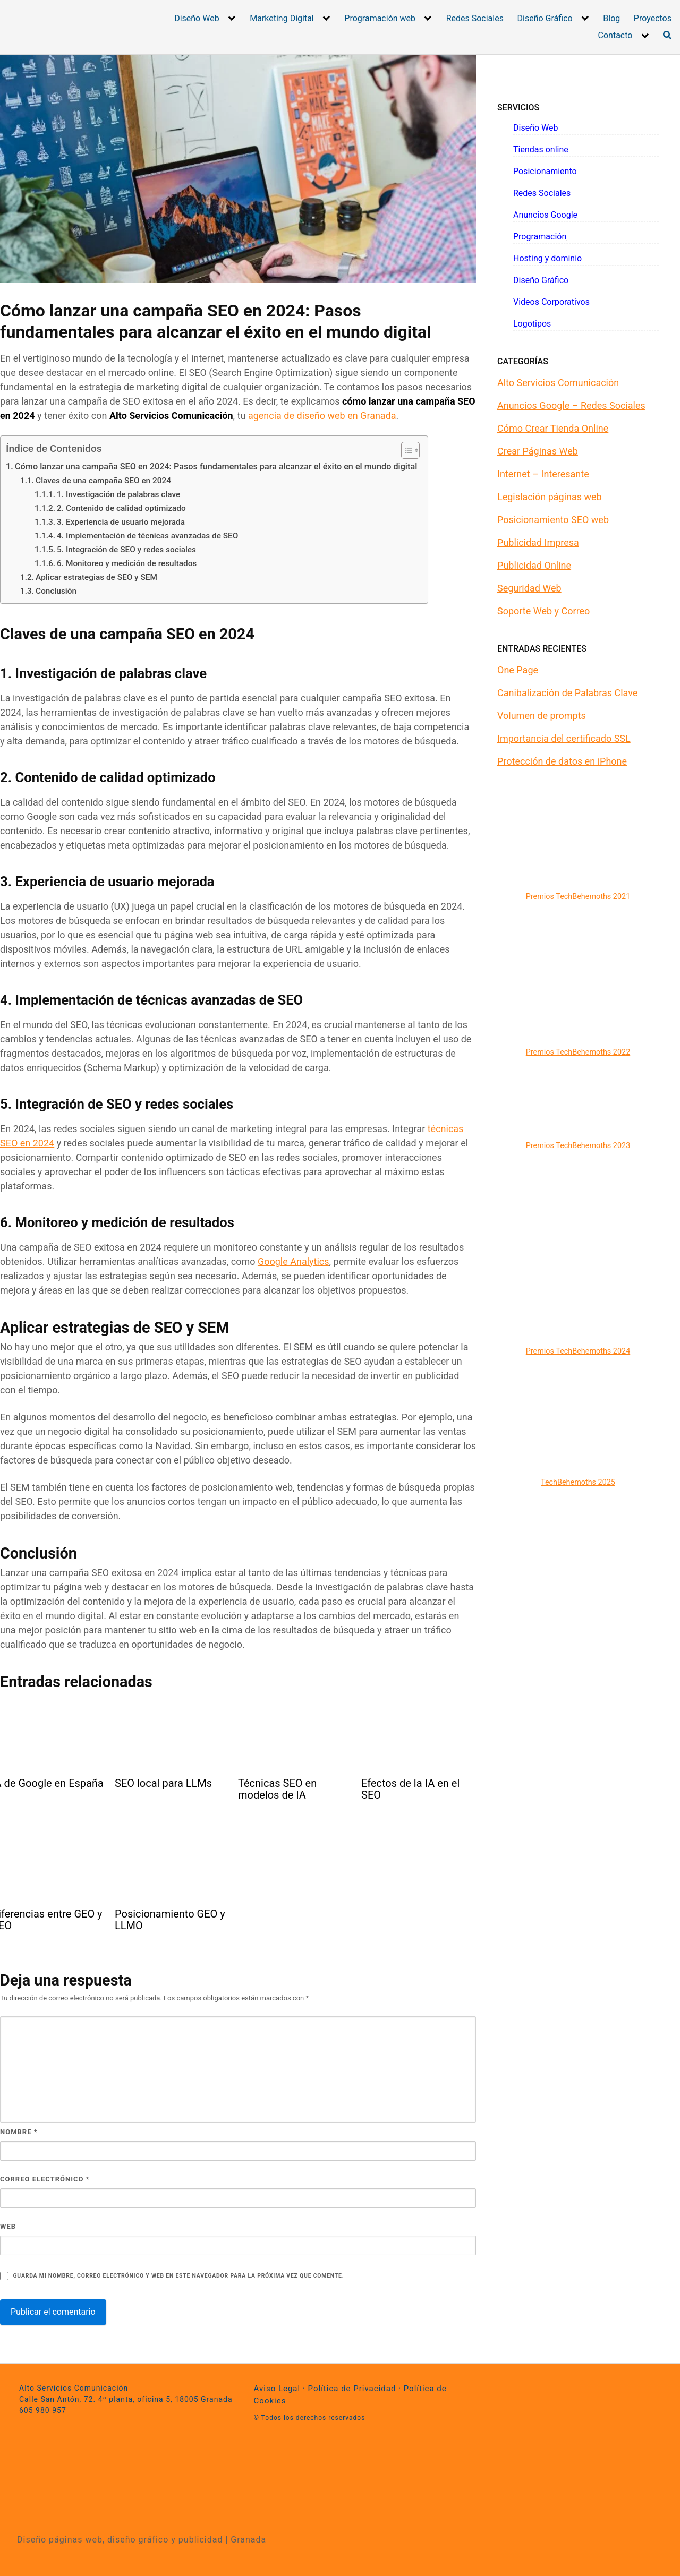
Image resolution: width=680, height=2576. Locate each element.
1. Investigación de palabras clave (118, 494)
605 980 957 (42, 2410)
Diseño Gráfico (545, 18)
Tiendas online (540, 149)
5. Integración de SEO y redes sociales (126, 549)
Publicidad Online (534, 565)
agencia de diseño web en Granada (322, 415)
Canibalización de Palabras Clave (567, 692)
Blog (611, 18)
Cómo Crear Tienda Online (552, 428)
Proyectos (653, 18)
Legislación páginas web (549, 496)
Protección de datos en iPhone (562, 761)
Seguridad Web (529, 588)
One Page (517, 669)
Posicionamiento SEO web (553, 519)
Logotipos (532, 324)
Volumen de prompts (541, 715)
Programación (539, 237)
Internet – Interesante (543, 474)
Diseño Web (196, 18)
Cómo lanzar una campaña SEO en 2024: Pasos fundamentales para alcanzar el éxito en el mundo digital (216, 466)
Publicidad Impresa (538, 542)
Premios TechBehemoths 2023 (578, 1145)
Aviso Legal (277, 2388)
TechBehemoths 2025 (578, 1482)
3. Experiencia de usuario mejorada (121, 522)
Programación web (379, 18)
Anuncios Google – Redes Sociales (571, 405)
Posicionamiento (545, 171)
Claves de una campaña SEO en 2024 (103, 480)
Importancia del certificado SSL (564, 738)
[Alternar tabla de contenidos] (405, 450)
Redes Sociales (475, 18)
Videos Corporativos (551, 302)
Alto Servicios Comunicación (558, 382)
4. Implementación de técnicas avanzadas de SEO (147, 536)
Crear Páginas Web (537, 451)
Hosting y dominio (547, 258)
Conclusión (56, 591)
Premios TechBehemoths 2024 (578, 1351)
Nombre (19, 2132)
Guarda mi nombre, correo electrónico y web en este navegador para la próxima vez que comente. (178, 2275)
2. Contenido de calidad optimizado (121, 508)
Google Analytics (293, 1261)
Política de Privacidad (352, 2388)
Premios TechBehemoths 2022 (578, 1052)
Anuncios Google (545, 215)
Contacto (615, 35)
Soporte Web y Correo (543, 611)
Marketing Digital (282, 18)
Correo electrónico (45, 2179)
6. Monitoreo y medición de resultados (127, 563)
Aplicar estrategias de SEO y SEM (96, 577)
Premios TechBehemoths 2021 (578, 896)
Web (8, 2226)
